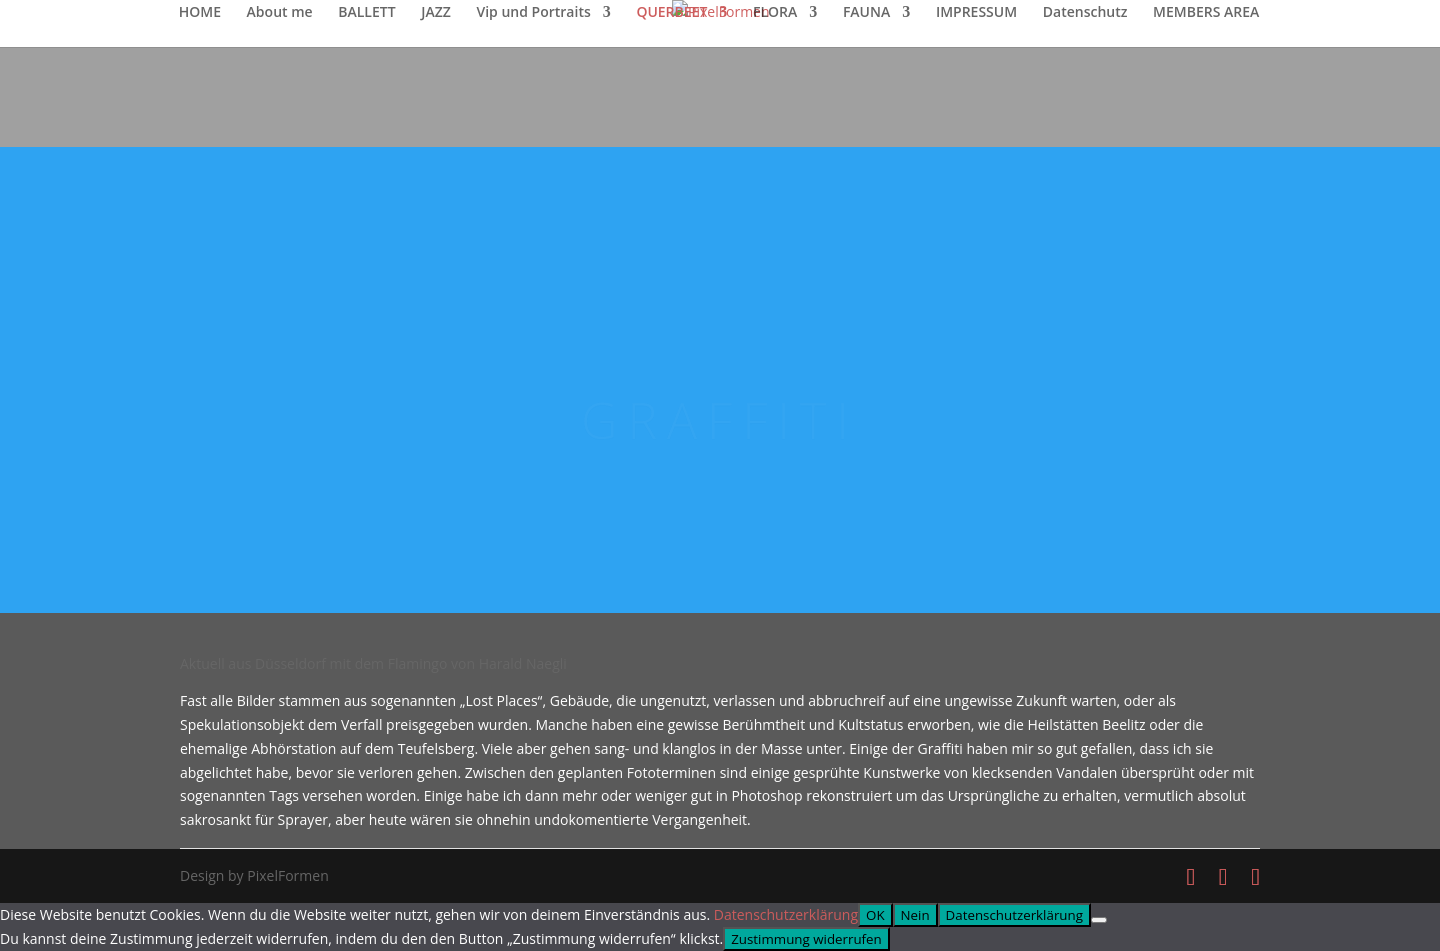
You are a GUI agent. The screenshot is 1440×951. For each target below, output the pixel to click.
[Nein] (1099, 920)
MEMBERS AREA (1206, 13)
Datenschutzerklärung (786, 914)
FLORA (775, 13)
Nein (915, 915)
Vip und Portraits (533, 13)
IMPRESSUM (976, 13)
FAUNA (866, 13)
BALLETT (366, 13)
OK (875, 915)
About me (280, 13)
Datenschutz (1085, 13)
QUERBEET (671, 13)
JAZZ (436, 13)
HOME (200, 13)
